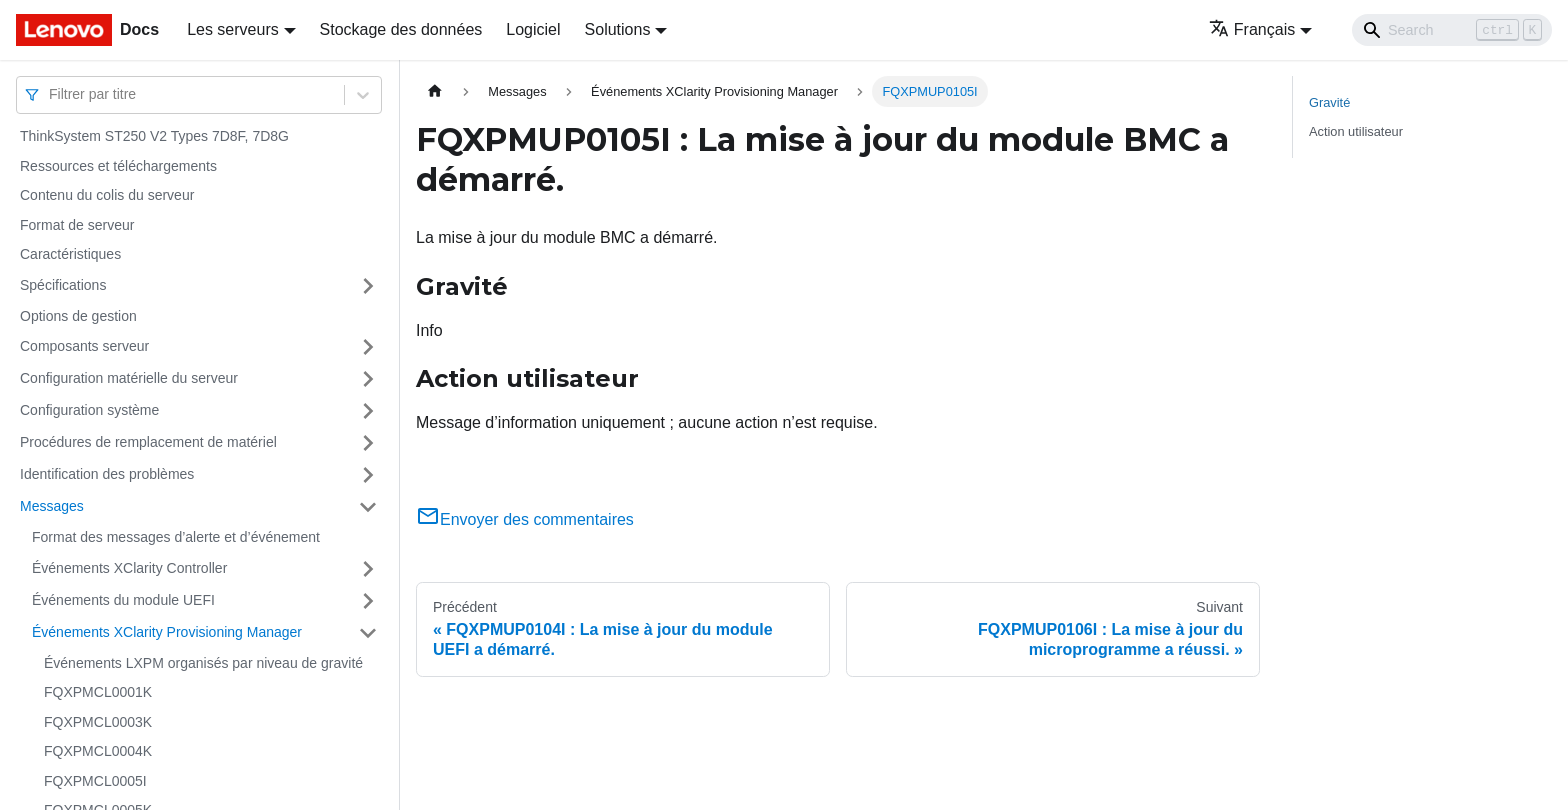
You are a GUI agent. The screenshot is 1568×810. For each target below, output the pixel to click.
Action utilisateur (1356, 131)
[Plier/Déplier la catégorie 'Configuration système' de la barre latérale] (368, 411)
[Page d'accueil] (435, 91)
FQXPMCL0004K (98, 751)
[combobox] (51, 94)
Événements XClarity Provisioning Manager (167, 632)
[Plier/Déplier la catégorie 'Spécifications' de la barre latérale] (368, 286)
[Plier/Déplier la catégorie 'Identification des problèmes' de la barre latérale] (368, 475)
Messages (52, 506)
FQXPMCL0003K (98, 722)
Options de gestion (78, 316)
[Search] (1452, 30)
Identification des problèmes (107, 474)
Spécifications (63, 285)
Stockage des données (401, 29)
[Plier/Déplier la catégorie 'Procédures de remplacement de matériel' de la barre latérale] (368, 443)
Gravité (1329, 102)
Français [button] (1252, 29)
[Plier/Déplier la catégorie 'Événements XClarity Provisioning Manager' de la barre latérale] (368, 633)
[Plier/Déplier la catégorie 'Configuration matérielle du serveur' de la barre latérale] (368, 379)
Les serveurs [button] (233, 29)
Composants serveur (84, 346)
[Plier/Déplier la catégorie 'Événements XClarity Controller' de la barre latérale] (368, 569)
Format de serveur (77, 225)
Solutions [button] (618, 29)
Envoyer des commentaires (525, 519)
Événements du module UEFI (123, 600)
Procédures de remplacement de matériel (148, 442)
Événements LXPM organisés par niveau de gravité (203, 663)
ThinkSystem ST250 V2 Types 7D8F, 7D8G (154, 136)
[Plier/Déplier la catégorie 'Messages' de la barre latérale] (368, 507)
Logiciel (533, 29)
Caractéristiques (70, 254)
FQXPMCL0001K (98, 692)
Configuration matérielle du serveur (129, 378)
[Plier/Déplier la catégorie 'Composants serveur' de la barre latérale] (368, 347)
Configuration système (89, 410)
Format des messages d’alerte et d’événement (176, 537)
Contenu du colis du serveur (107, 195)
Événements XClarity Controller (129, 568)
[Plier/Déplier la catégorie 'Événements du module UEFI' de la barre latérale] (368, 601)
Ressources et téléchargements (118, 166)
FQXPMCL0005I (95, 781)
